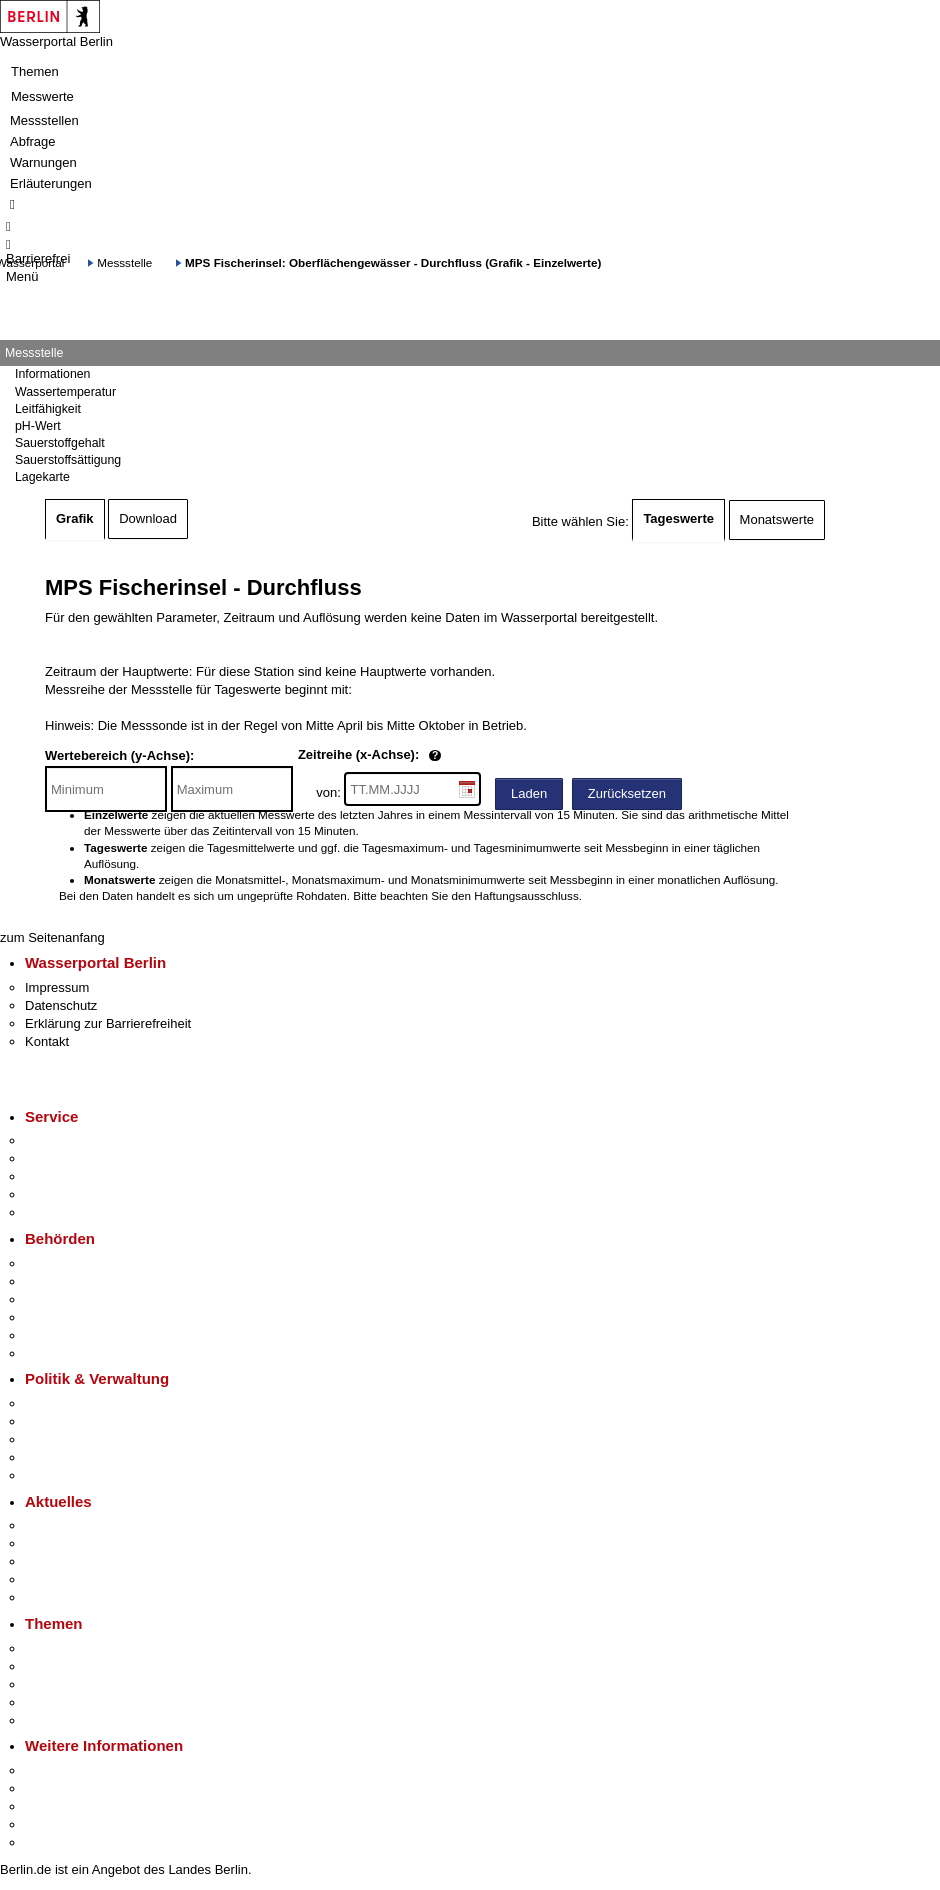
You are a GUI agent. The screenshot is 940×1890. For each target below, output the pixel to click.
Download (148, 518)
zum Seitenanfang (52, 937)
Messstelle (124, 262)
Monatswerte (777, 519)
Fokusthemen (64, 1648)
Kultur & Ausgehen (79, 1770)
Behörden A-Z (65, 1263)
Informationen (52, 374)
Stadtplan (52, 1842)
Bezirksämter (63, 1299)
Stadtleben (56, 1824)
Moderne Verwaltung (84, 1684)
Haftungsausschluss (526, 895)
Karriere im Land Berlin (91, 1421)
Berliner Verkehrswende (94, 1666)
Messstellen (44, 120)
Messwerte (42, 96)
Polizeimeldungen (76, 1543)
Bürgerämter (61, 1317)
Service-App (60, 1140)
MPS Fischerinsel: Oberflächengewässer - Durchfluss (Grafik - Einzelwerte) (393, 262)
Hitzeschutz (58, 1597)
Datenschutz (61, 1005)
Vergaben (53, 1475)
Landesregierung (74, 1403)
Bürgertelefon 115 (76, 1176)
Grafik (75, 518)
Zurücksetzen (627, 793)
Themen (35, 71)
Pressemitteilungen (80, 1525)
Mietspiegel (58, 1702)
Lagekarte (42, 477)
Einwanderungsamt (80, 1353)
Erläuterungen (51, 183)
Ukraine (47, 1579)
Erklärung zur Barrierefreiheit (108, 1023)
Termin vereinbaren (80, 1158)
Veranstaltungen (72, 1561)
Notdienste (56, 1194)
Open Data (56, 1457)
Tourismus (54, 1788)
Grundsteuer (61, 1720)
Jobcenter (53, 1335)
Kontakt (47, 1041)
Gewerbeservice (72, 1212)
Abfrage (33, 141)
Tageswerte (678, 518)
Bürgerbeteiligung (76, 1439)
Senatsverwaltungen (84, 1281)
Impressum (57, 987)
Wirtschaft (54, 1806)
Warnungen (43, 162)
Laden (529, 793)
